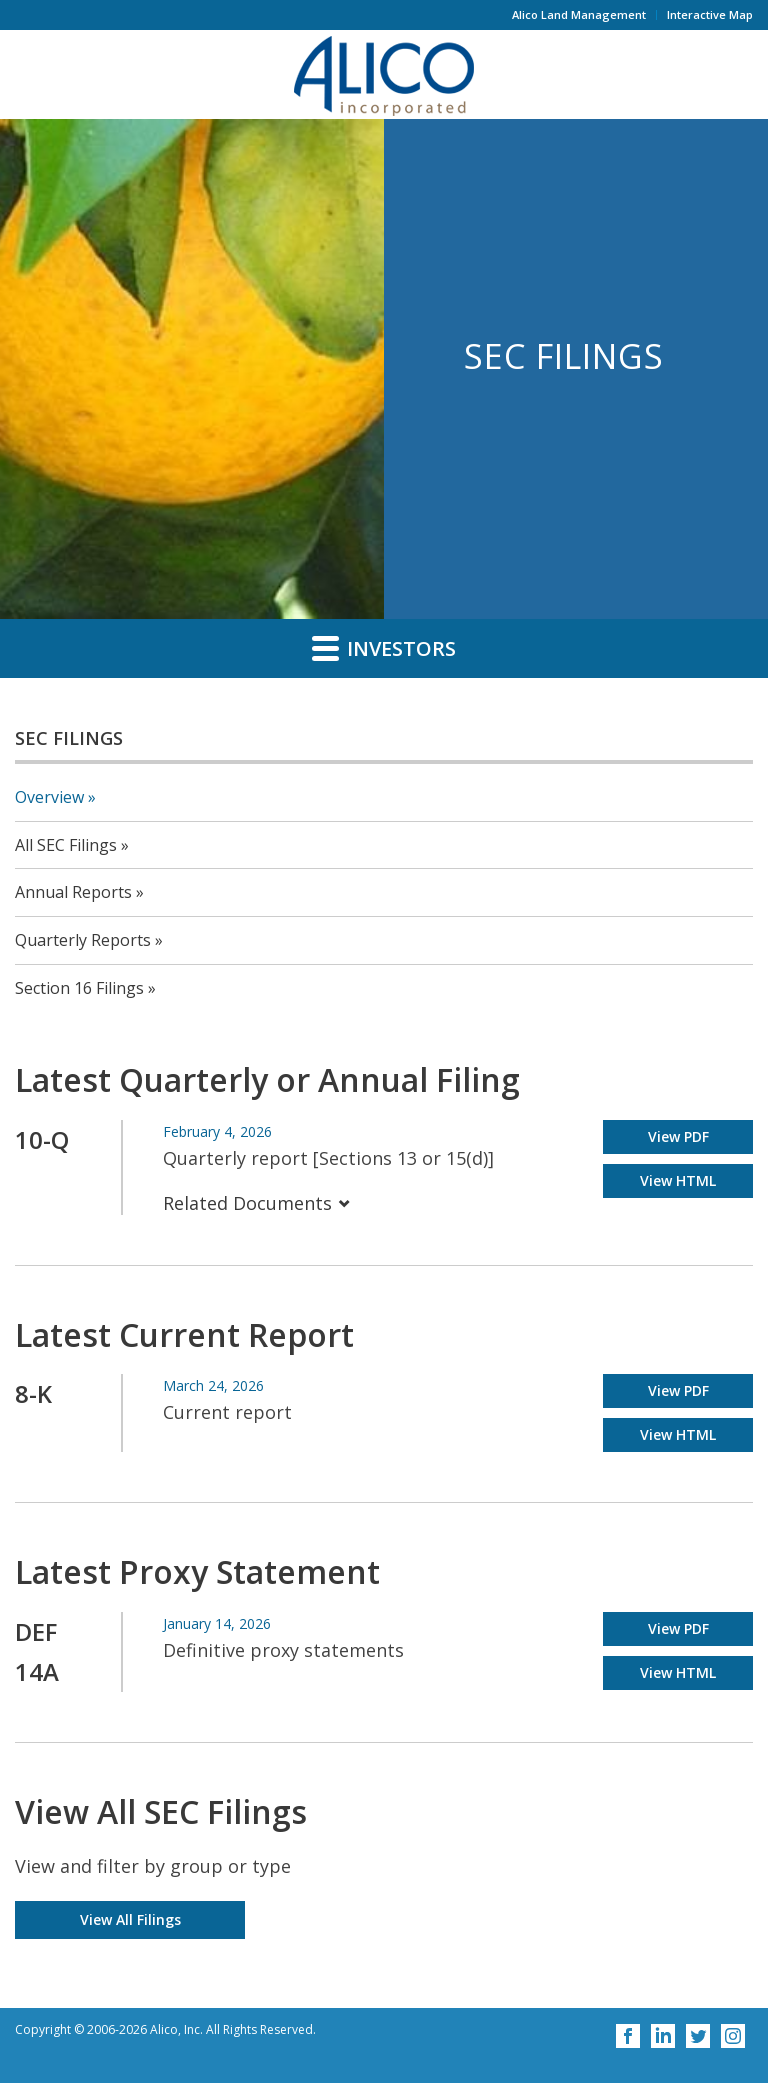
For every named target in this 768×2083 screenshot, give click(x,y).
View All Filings (130, 1919)
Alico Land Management (579, 14)
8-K (33, 1393)
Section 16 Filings (79, 988)
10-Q (42, 1139)
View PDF (678, 1136)
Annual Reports (73, 892)
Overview (49, 797)
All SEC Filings (66, 845)
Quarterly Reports (83, 940)
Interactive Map (710, 14)
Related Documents (257, 1203)
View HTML (678, 1180)
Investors (384, 648)
